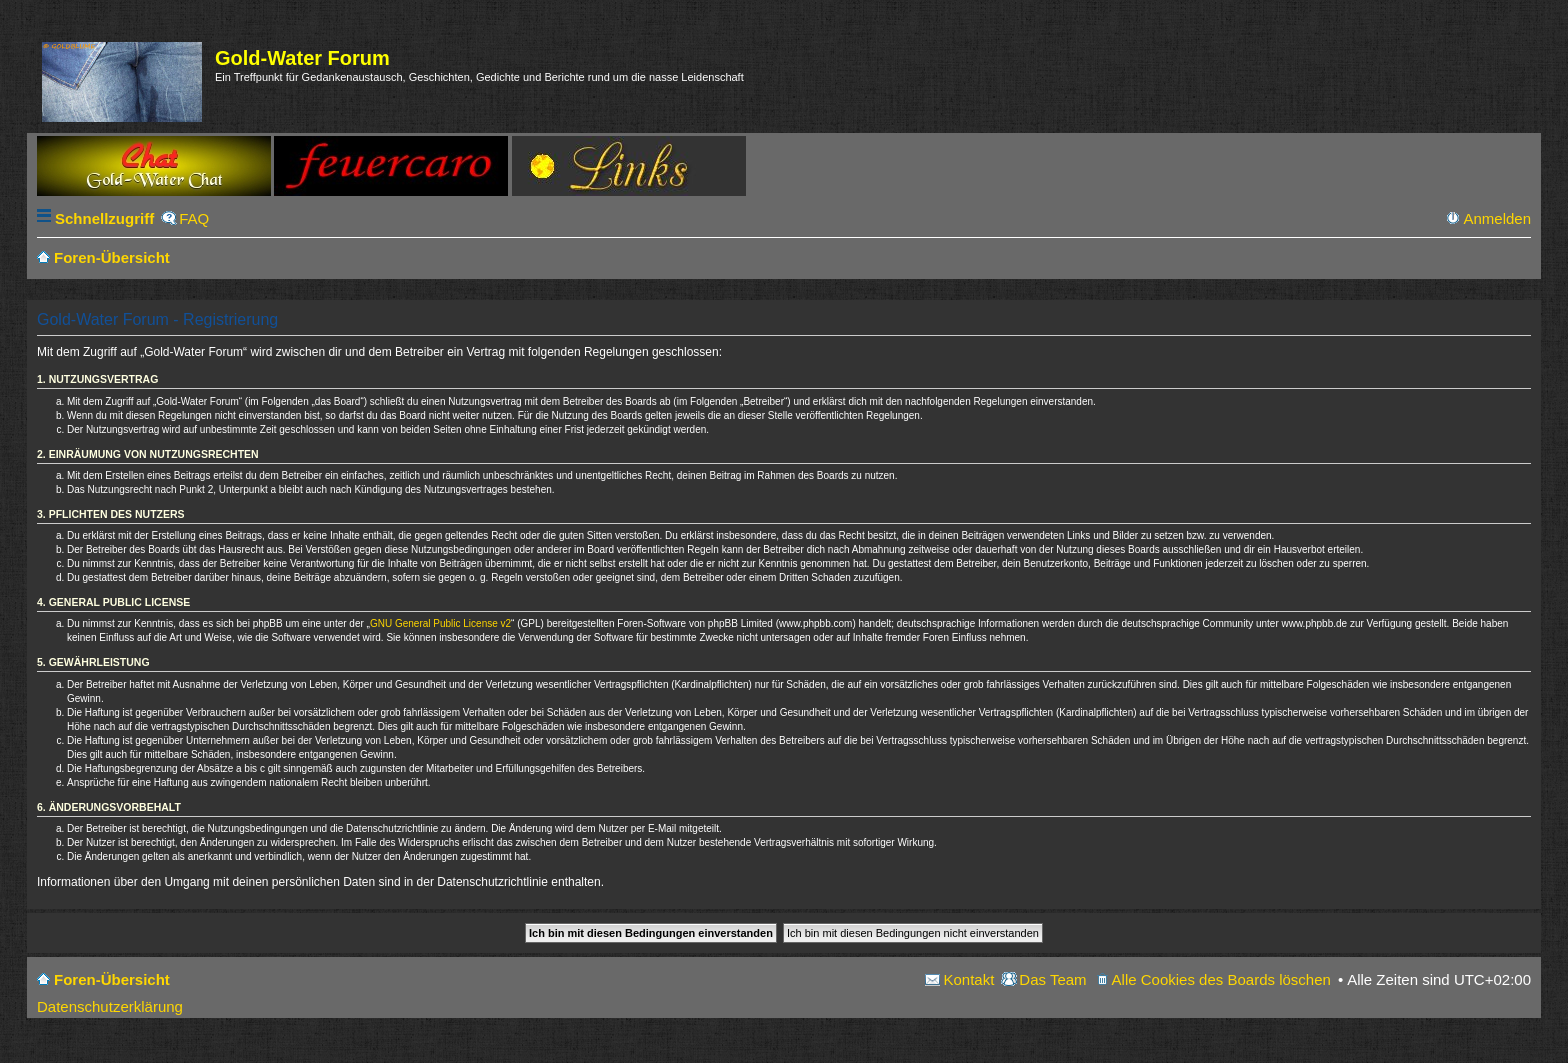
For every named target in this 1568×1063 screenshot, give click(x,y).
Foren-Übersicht (112, 979)
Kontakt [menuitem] (968, 979)
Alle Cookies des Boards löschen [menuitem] (1221, 979)
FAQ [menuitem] (194, 218)
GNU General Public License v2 (440, 623)
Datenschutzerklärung (110, 1006)
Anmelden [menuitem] (1497, 218)
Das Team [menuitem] (1052, 979)
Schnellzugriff (104, 218)
